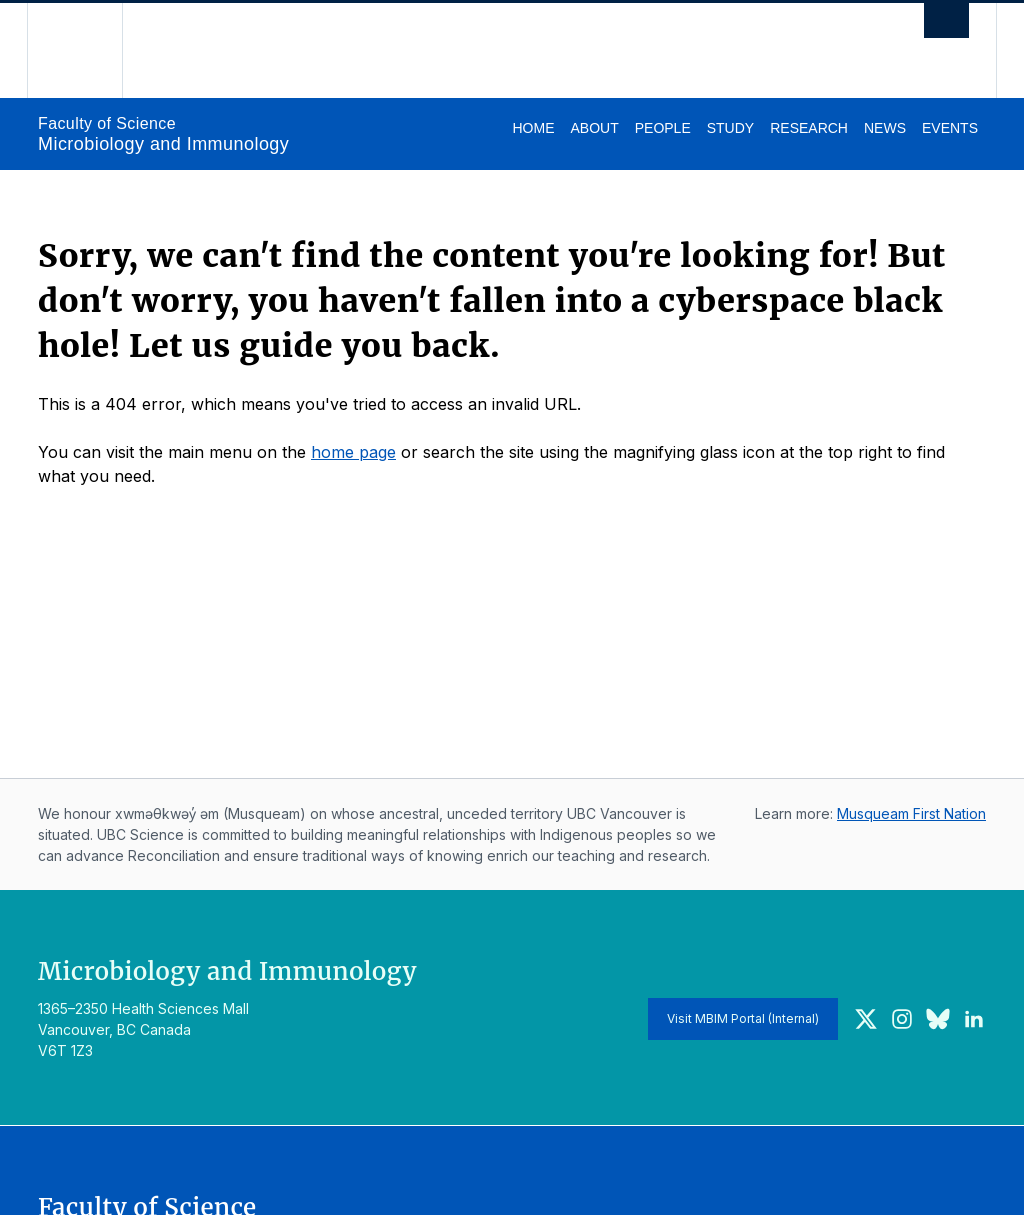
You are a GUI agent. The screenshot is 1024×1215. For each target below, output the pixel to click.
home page (353, 452)
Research (809, 128)
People (663, 128)
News (885, 128)
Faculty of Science (107, 123)
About (594, 128)
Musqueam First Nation (911, 813)
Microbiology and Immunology (163, 144)
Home (533, 128)
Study (730, 128)
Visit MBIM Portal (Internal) (743, 1018)
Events (950, 128)
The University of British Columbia (89, 50)
